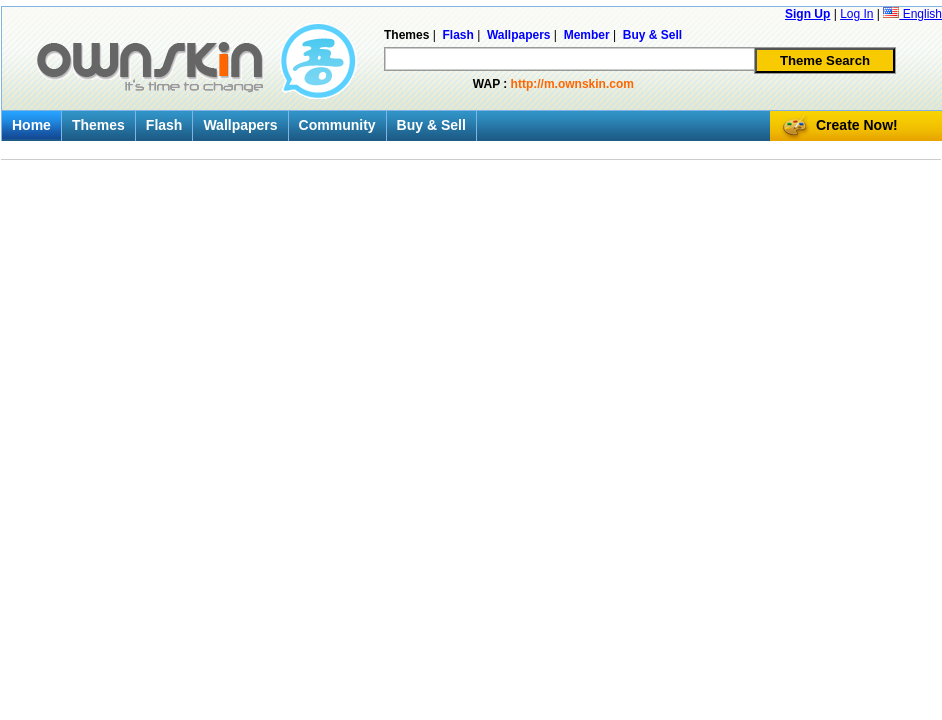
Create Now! (857, 125)
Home (31, 125)
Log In (856, 14)
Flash (164, 125)
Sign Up (807, 14)
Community (337, 125)
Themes (98, 125)
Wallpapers (240, 125)
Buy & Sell (431, 125)
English (912, 14)
